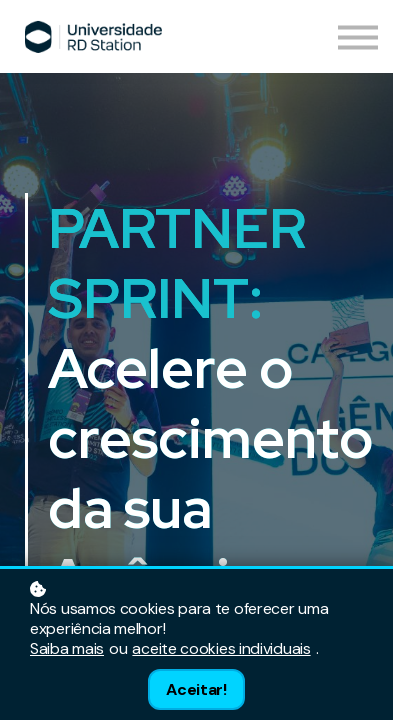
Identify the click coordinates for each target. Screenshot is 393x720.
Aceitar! (196, 689)
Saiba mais (67, 649)
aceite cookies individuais (221, 649)
